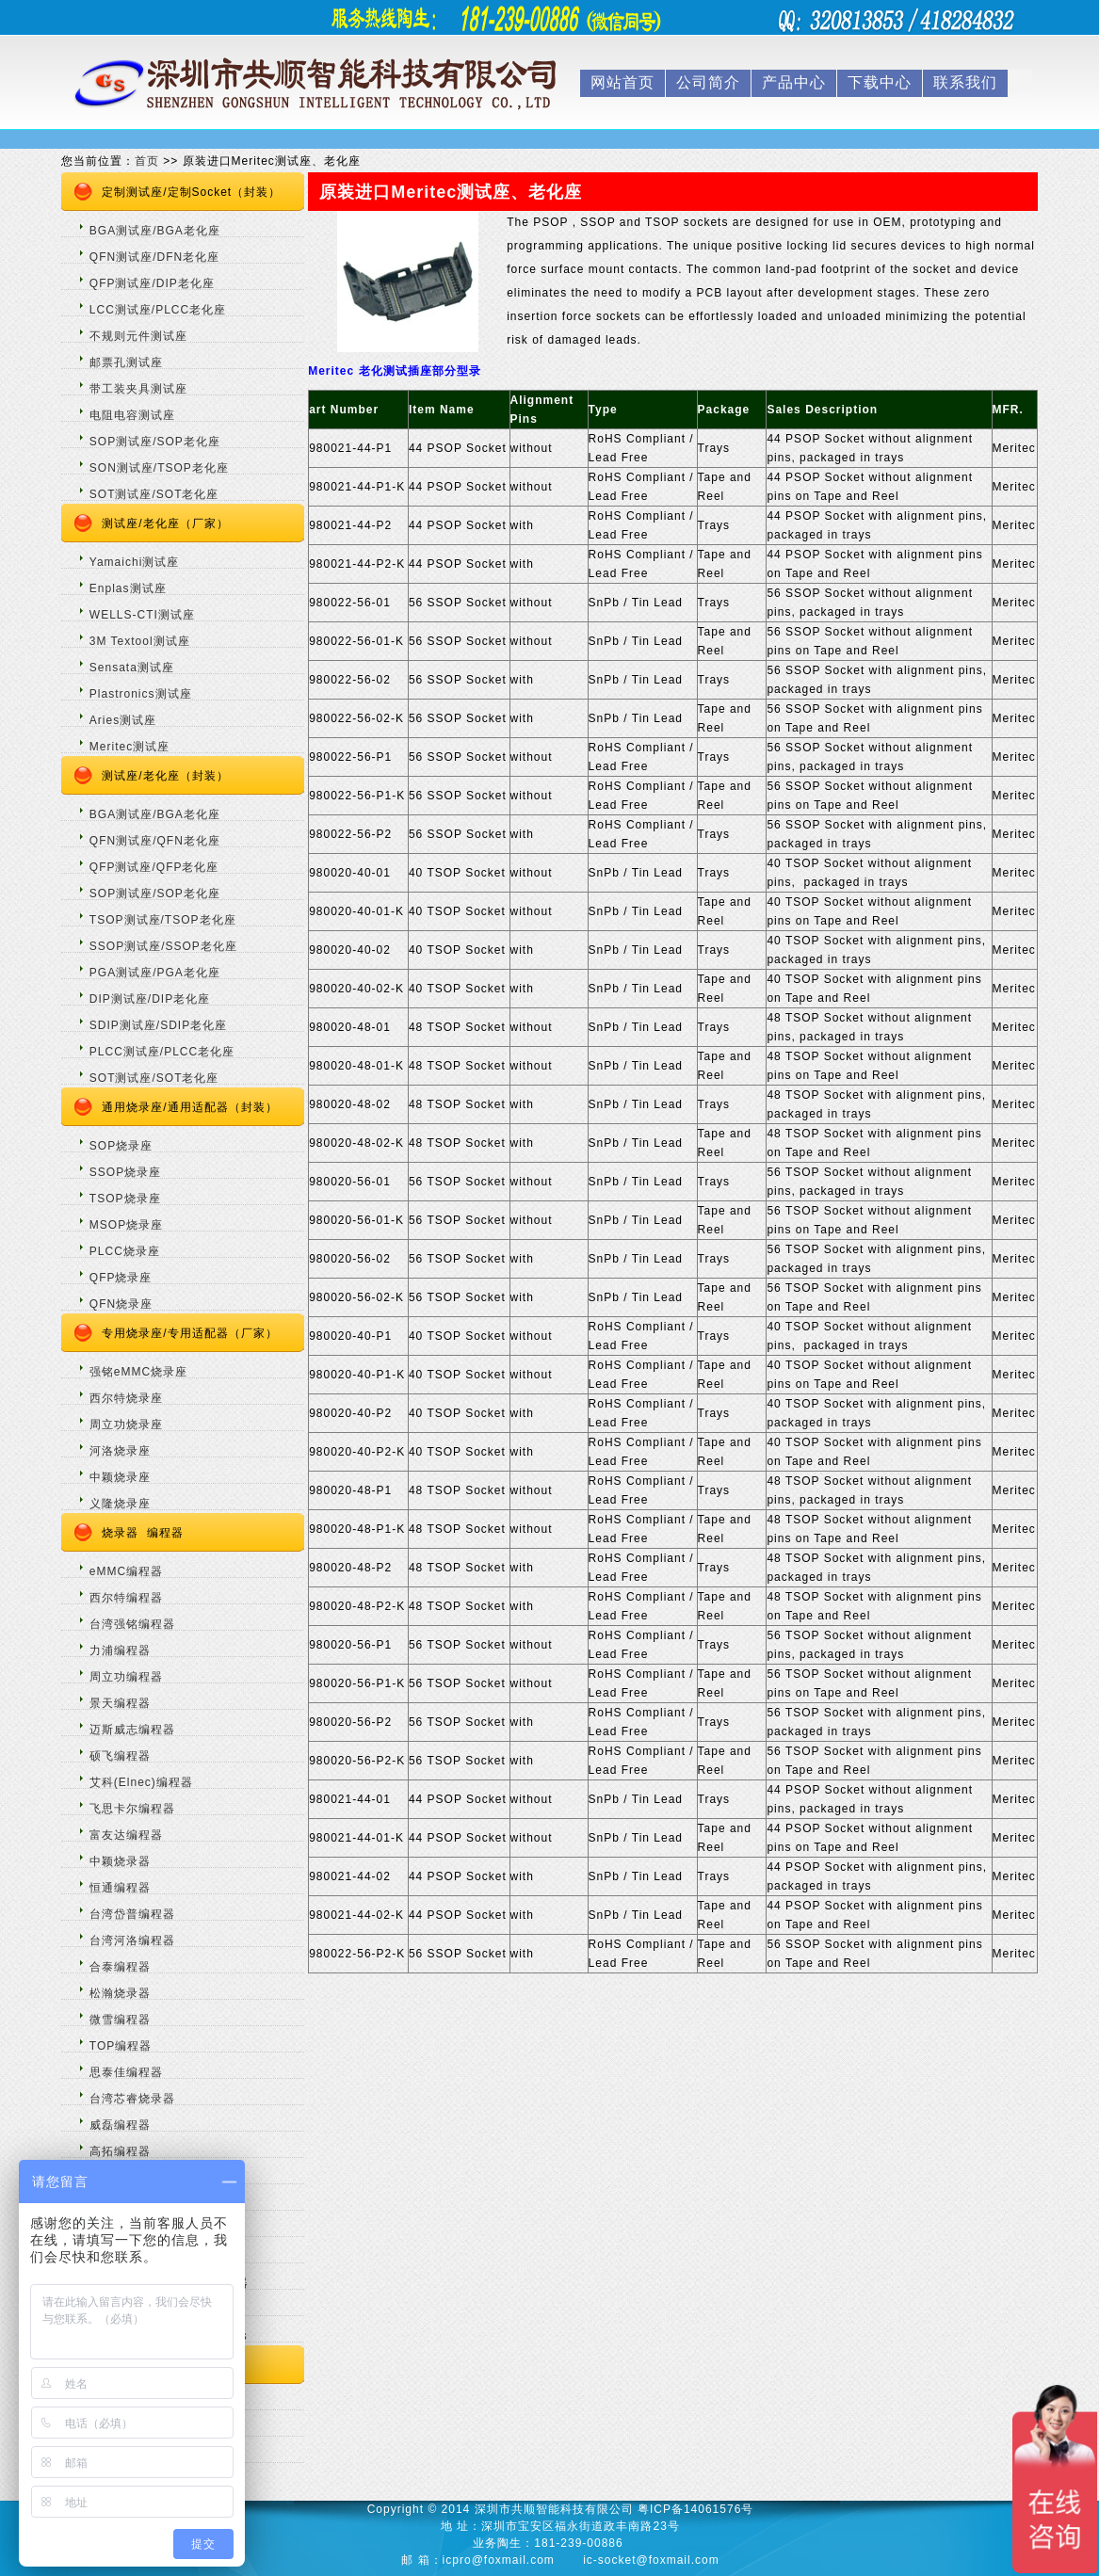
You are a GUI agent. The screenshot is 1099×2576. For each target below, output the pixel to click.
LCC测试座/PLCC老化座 (157, 309)
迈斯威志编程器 (132, 1729)
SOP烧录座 (121, 1145)
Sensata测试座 (131, 667)
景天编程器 (120, 1703)
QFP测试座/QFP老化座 (154, 867)
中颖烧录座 (120, 1477)
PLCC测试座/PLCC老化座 (161, 1051)
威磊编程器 (120, 2125)
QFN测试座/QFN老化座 (154, 840)
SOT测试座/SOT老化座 (154, 494)
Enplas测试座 (128, 588)
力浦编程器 (120, 1650)
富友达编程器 (126, 1835)
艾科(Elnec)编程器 (141, 1782)
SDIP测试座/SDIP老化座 (158, 1025)
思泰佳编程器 (126, 2072)
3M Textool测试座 (139, 641)
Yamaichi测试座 (134, 562)
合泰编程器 (120, 1966)
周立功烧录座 (126, 1424)
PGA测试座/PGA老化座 (154, 972)
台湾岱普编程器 (132, 1914)
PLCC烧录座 (124, 1251)
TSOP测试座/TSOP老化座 (162, 919)
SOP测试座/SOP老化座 (154, 441)
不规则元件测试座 (138, 336)
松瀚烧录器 (120, 1993)
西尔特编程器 (126, 1597)
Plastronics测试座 (140, 693)
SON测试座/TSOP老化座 (159, 468)
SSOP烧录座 (125, 1172)
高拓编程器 (120, 2151)
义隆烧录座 (120, 1503)
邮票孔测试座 (126, 362)
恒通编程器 (120, 1887)
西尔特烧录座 (126, 1398)
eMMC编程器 (126, 1571)
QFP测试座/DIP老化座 (152, 283)
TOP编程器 (120, 2046)
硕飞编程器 (120, 1756)
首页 (147, 161)
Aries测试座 (122, 720)
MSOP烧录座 (126, 1225)
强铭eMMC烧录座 (138, 1371)
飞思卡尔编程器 (132, 1808)
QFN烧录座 (121, 1304)
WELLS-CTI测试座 (142, 614)
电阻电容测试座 (132, 415)
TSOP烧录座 (125, 1198)
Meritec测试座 (129, 746)
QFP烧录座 (121, 1277)
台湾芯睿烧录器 (132, 2098)
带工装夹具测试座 (138, 388)
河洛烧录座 (120, 1450)
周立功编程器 (126, 1676)
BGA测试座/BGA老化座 (154, 230)
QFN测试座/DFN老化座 (154, 257)
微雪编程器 (120, 2019)
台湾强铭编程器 (132, 1624)
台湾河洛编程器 (132, 1940)
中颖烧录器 (120, 1861)
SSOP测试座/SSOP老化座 (163, 946)
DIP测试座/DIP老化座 (149, 999)
